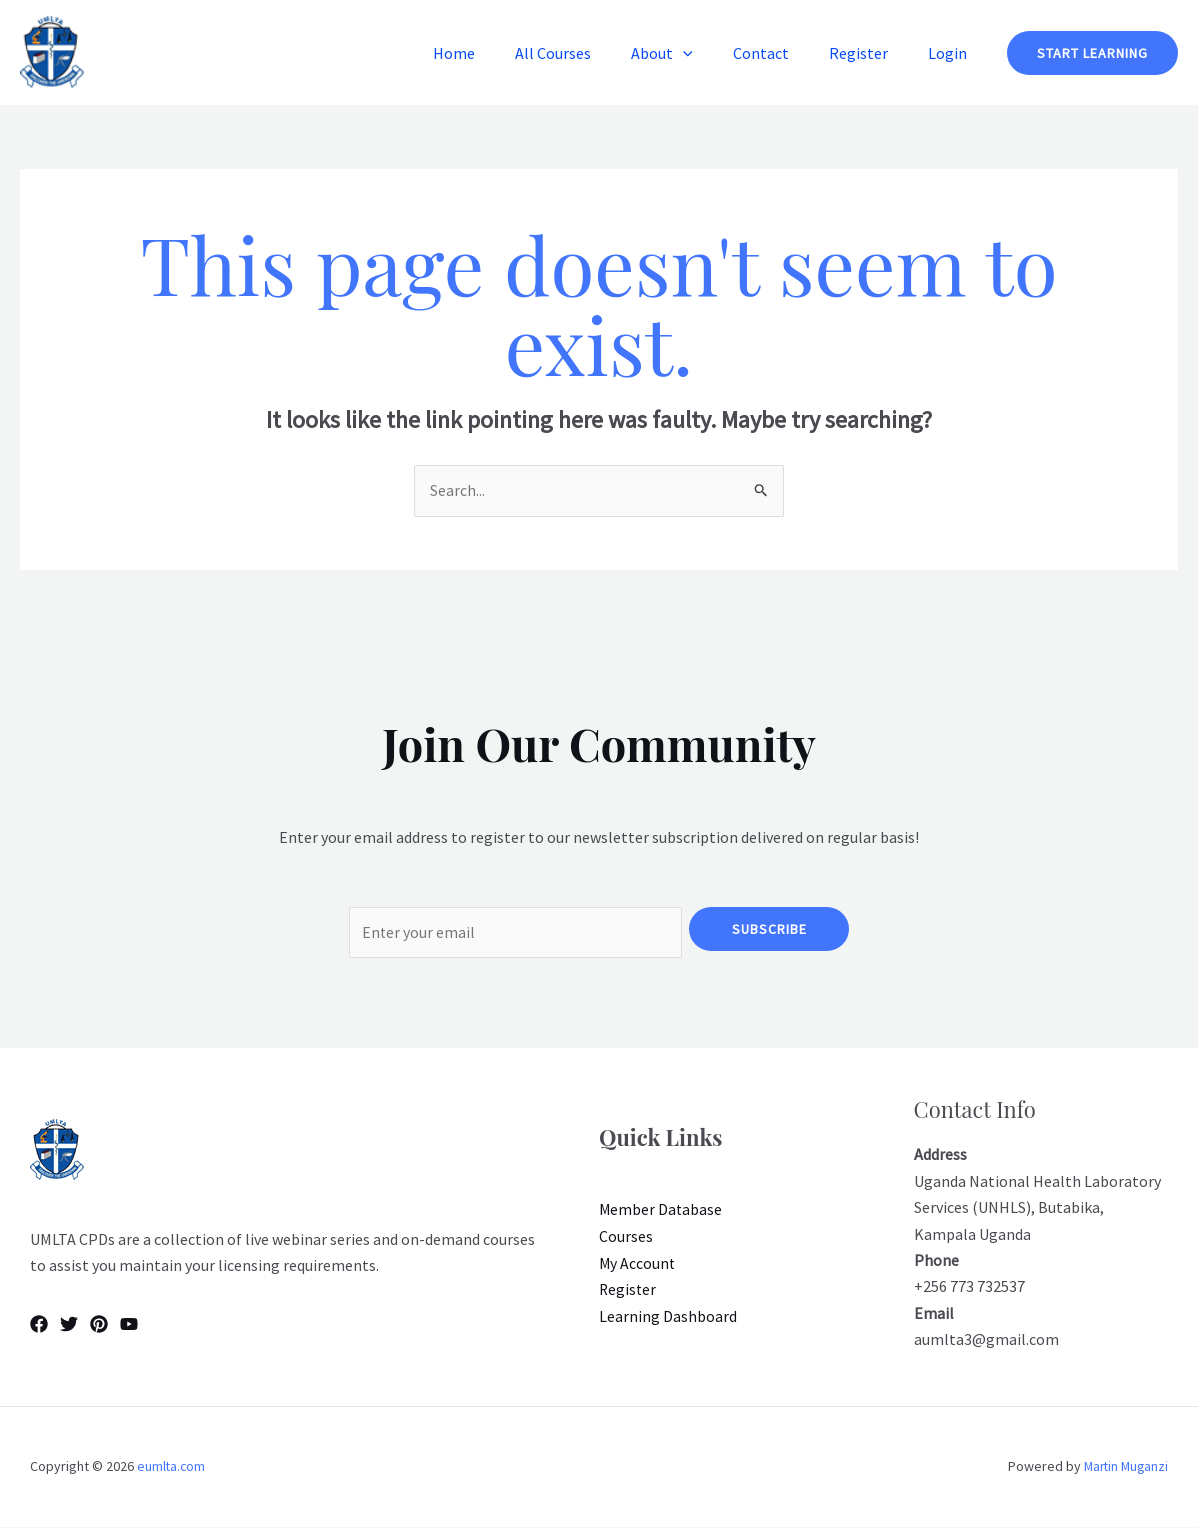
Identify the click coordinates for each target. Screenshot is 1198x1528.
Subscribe (769, 929)
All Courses (589, 53)
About (690, 53)
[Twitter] (69, 1325)
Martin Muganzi (1123, 1468)
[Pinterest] (99, 1325)
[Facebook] (39, 1325)
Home (498, 53)
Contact (781, 53)
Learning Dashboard (668, 1317)
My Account (638, 1264)
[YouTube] (129, 1325)
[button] (711, 53)
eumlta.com (172, 1468)
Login (951, 53)
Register (870, 53)
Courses (626, 1238)
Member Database (661, 1212)
